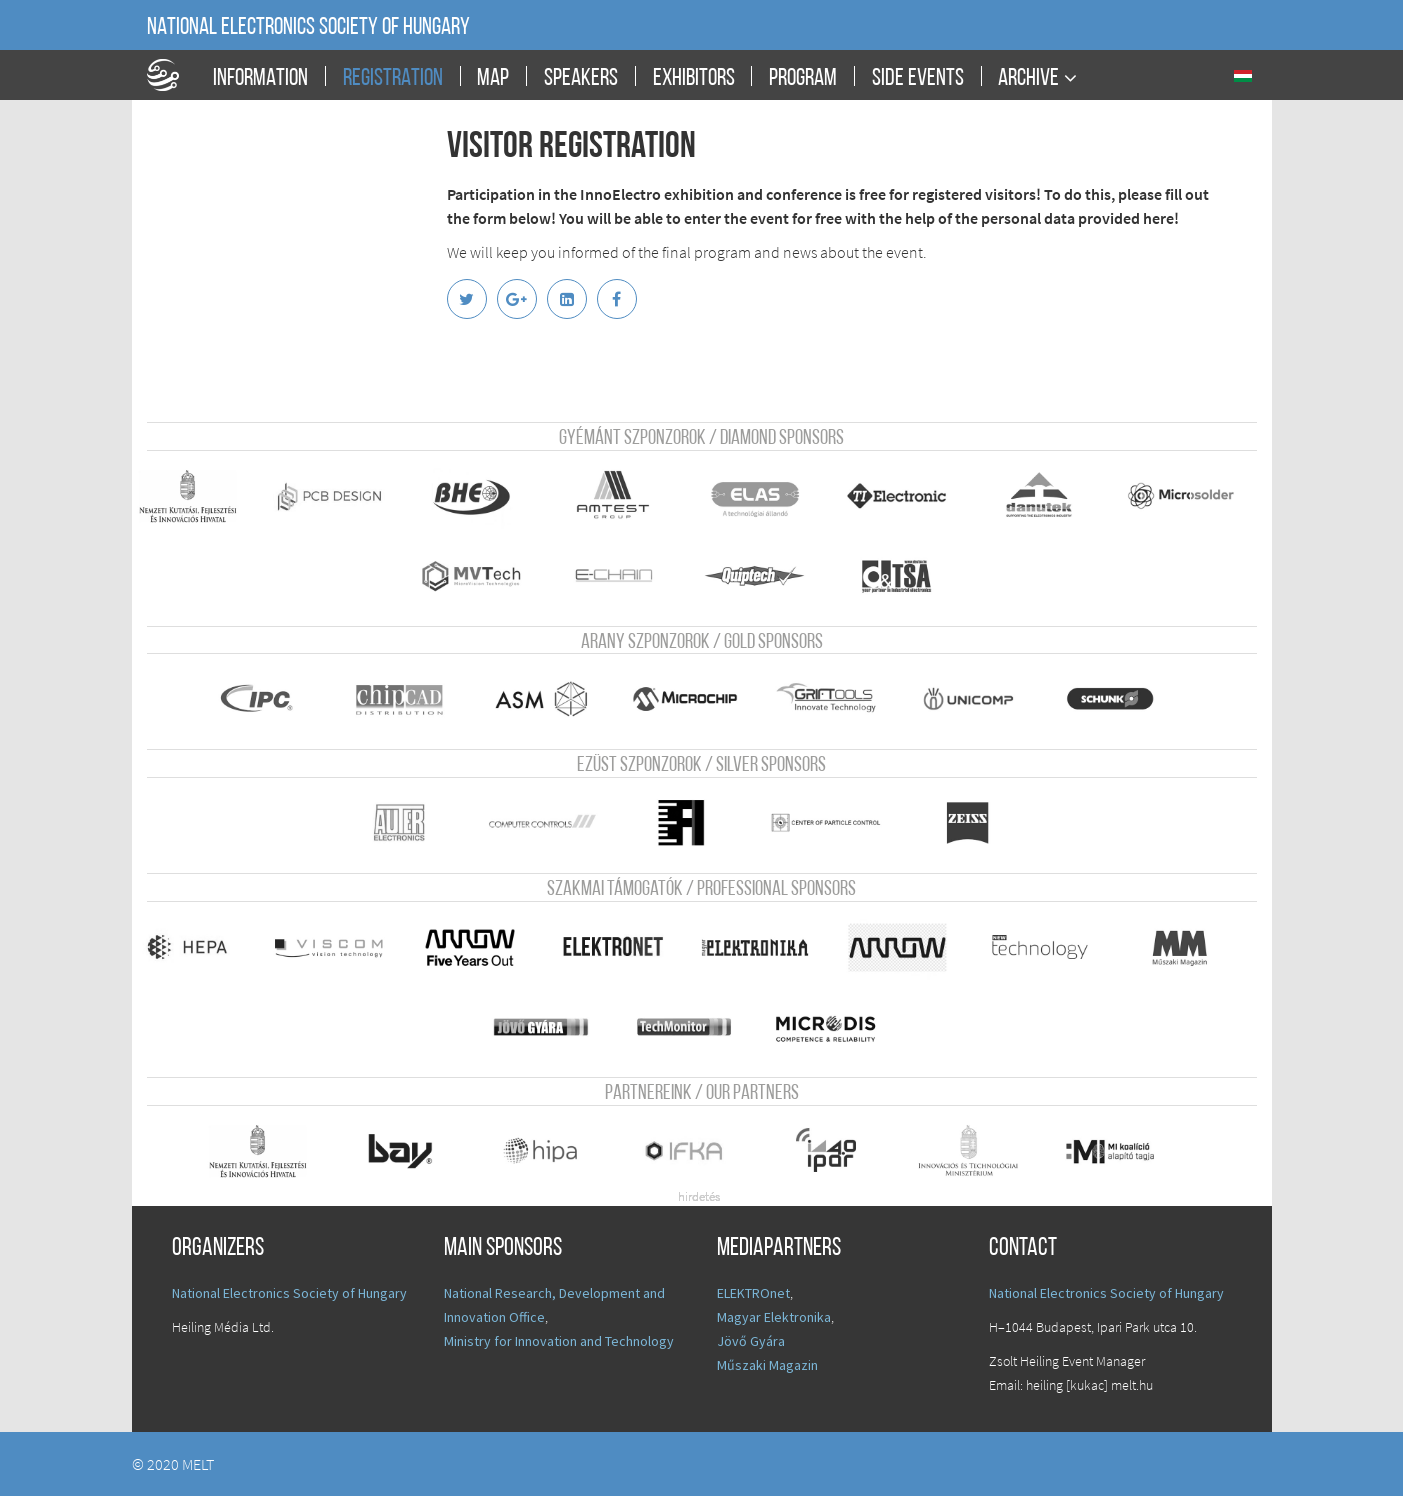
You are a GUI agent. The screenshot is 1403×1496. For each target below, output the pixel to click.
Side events (918, 79)
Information (260, 79)
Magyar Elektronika (774, 1317)
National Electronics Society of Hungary (308, 28)
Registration (393, 79)
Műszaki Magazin (767, 1365)
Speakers (581, 79)
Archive (1028, 78)
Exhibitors (694, 79)
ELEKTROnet (753, 1293)
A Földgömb (172, 75)
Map (493, 79)
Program (803, 79)
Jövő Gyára (751, 1341)
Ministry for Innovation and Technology (559, 1341)
